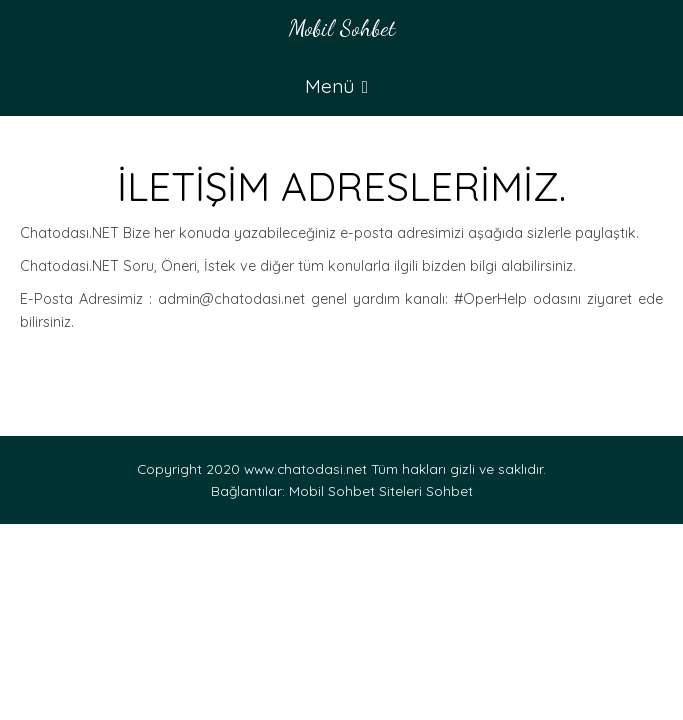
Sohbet (449, 490)
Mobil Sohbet (342, 27)
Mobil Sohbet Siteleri (355, 490)
